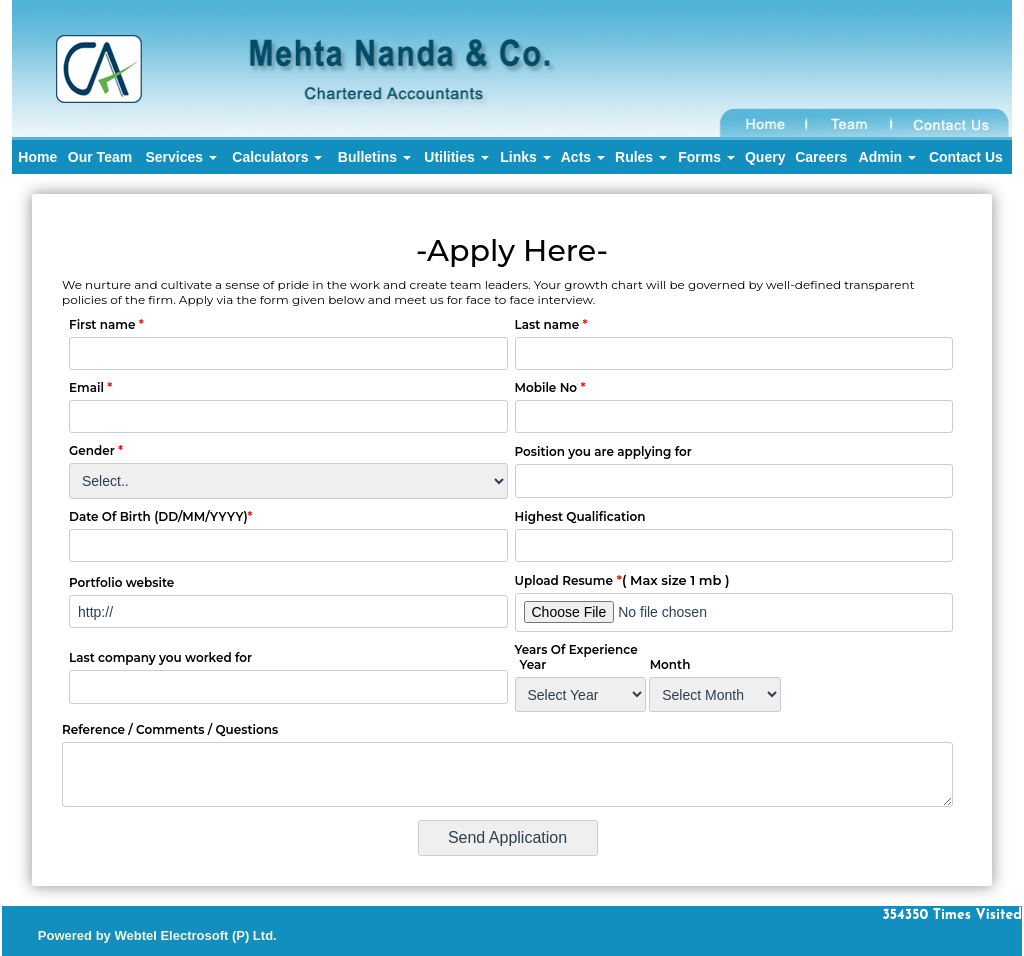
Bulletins (374, 157)
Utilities (456, 157)
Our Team (100, 157)
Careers (821, 157)
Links (525, 157)
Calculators (277, 157)
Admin (887, 157)
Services (181, 157)
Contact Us (966, 157)
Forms (706, 157)
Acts (583, 157)
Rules (641, 157)
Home (37, 157)
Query (765, 157)
